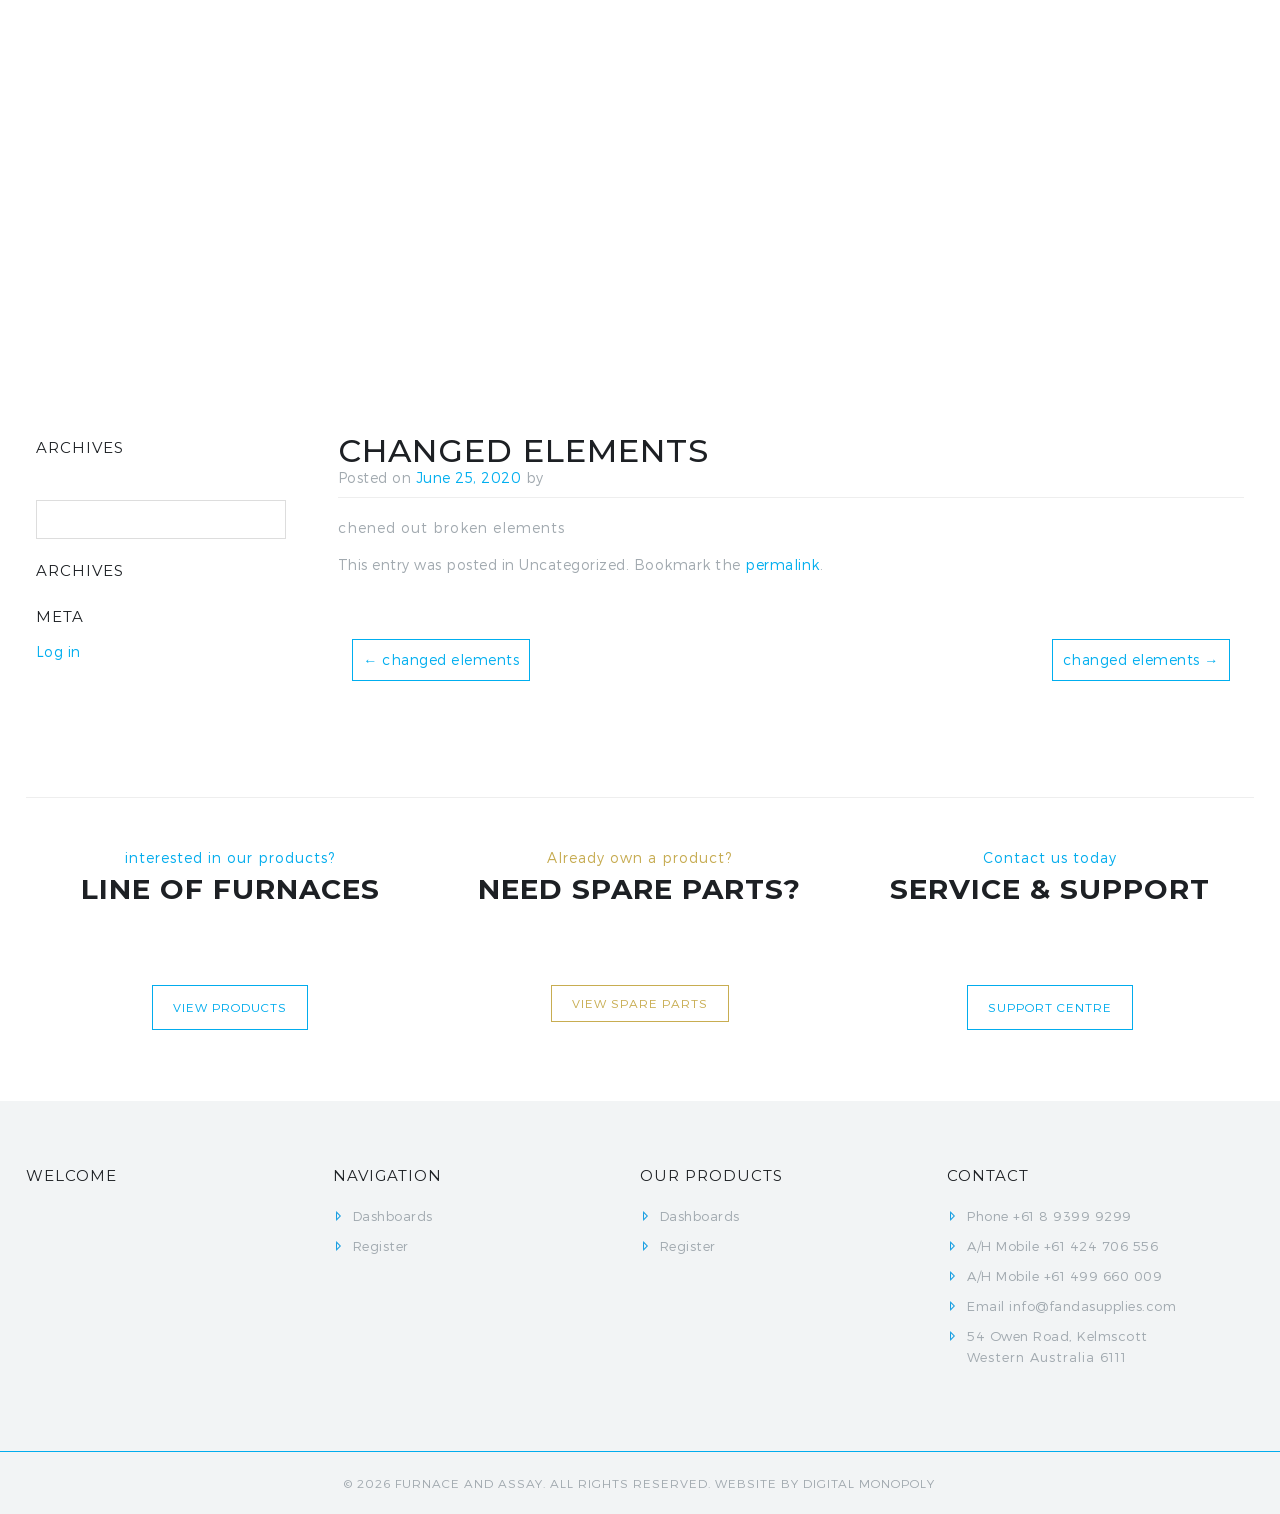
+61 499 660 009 (1103, 1276)
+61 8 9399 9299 (1072, 1216)
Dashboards (748, 59)
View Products (230, 1007)
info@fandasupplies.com (1092, 1306)
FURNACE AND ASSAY (469, 1483)
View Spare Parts (640, 1003)
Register (879, 59)
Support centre (1050, 1007)
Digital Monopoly (869, 1483)
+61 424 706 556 (1101, 1246)
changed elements (441, 659)
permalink (782, 564)
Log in (58, 651)
